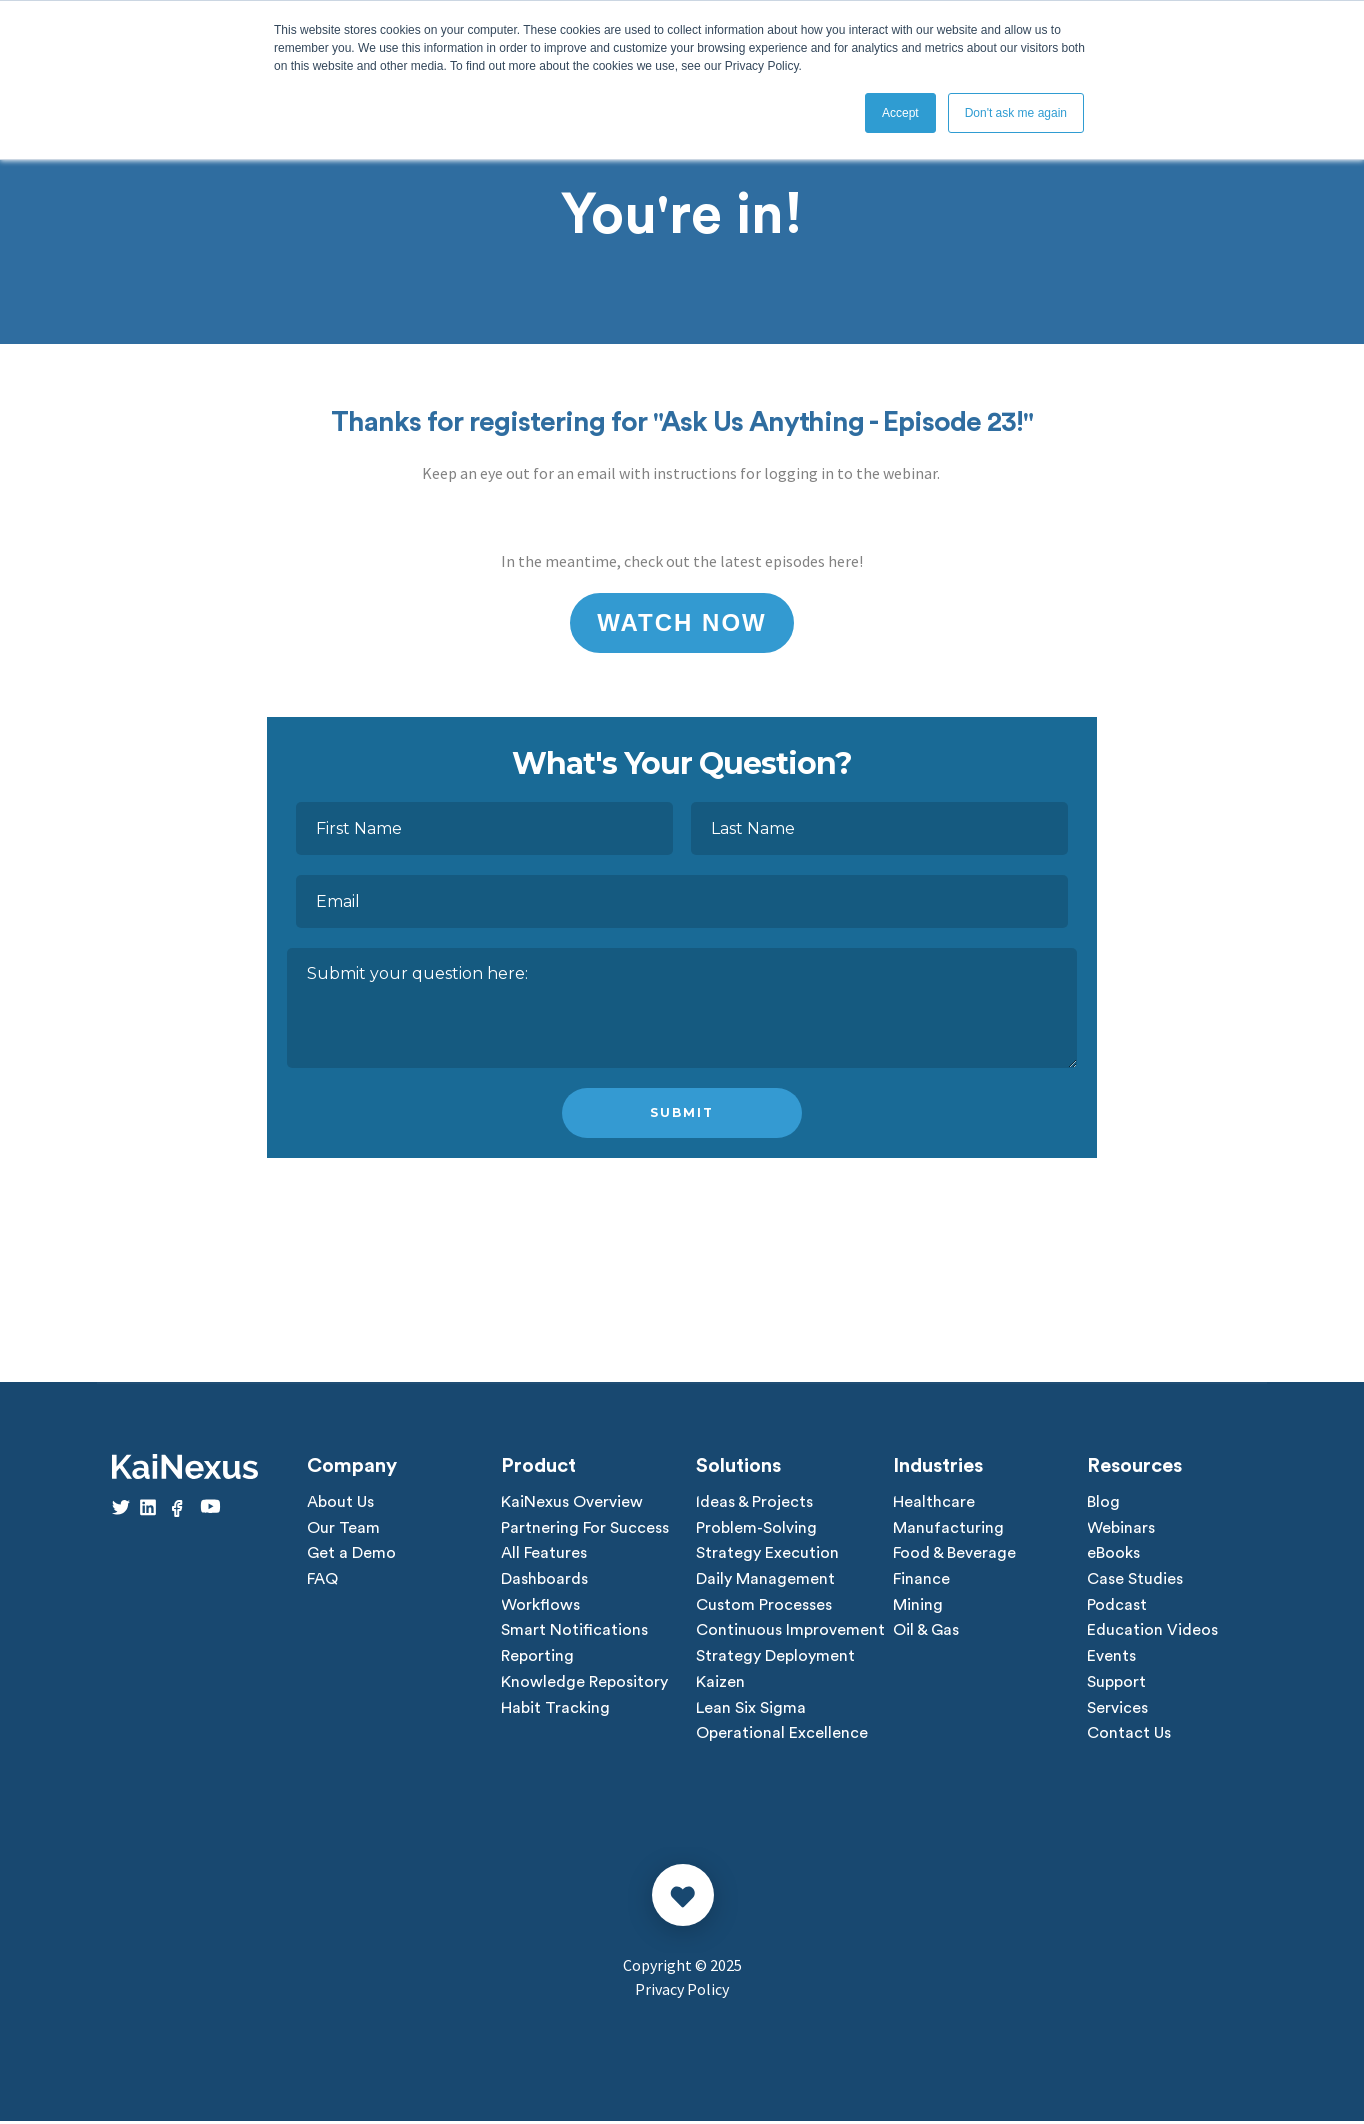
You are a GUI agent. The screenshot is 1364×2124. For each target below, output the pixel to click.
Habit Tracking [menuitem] (555, 1711)
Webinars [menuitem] (1121, 1529)
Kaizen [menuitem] (720, 1685)
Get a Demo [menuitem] (351, 1555)
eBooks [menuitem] (1113, 1555)
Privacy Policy (682, 1992)
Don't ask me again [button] (1016, 113)
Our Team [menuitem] (343, 1529)
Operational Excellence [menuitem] (782, 1737)
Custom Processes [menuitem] (764, 1607)
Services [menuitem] (1117, 1711)
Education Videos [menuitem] (1152, 1633)
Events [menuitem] (1111, 1659)
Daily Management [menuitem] (765, 1581)
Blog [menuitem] (1103, 1503)
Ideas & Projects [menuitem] (754, 1503)
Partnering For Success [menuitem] (585, 1529)
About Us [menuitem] (340, 1503)
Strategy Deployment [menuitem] (775, 1659)
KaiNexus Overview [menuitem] (572, 1503)
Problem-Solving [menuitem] (756, 1529)
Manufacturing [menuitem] (948, 1529)
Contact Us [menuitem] (1129, 1737)
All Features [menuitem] (544, 1555)
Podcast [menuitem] (1117, 1607)
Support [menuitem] (1116, 1685)
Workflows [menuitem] (540, 1607)
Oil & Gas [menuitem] (926, 1633)
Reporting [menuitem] (537, 1659)
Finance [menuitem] (921, 1581)
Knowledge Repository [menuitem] (584, 1685)
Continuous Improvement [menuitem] (790, 1633)
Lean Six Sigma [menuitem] (751, 1711)
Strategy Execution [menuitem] (767, 1555)
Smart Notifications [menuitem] (574, 1633)
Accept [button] (900, 113)
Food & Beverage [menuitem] (954, 1555)
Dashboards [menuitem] (544, 1581)
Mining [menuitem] (918, 1607)
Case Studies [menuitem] (1135, 1581)
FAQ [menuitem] (322, 1581)
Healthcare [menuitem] (934, 1503)
